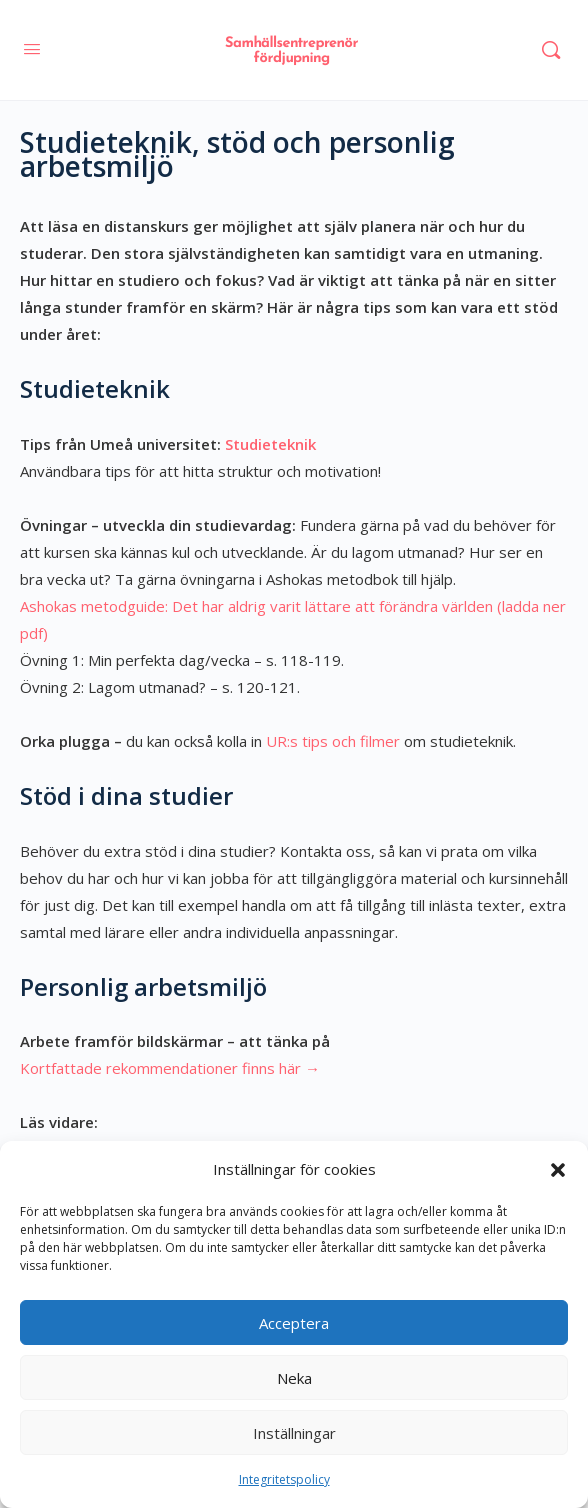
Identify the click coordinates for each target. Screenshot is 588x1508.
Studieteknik (270, 444)
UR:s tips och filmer (333, 741)
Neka (294, 1378)
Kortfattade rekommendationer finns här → (170, 1068)
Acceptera (294, 1323)
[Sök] (551, 50)
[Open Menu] (32, 48)
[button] (558, 1170)
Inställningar (294, 1433)
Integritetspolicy (284, 1479)
